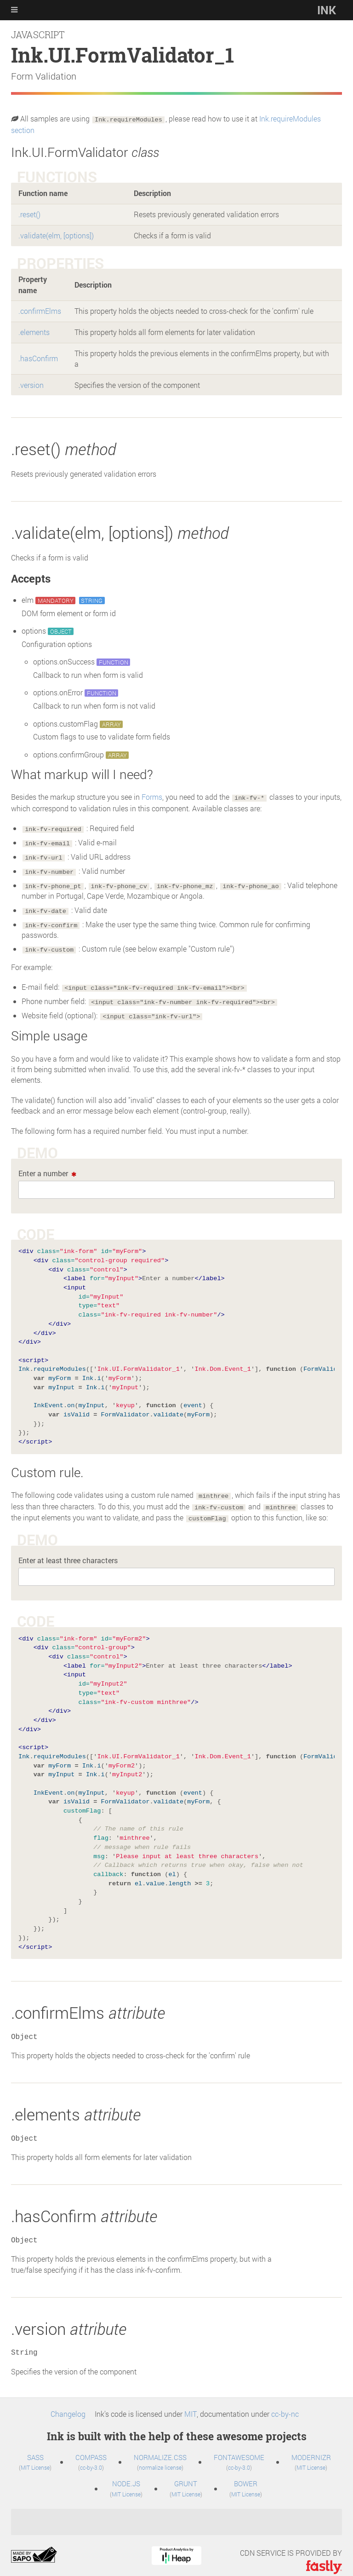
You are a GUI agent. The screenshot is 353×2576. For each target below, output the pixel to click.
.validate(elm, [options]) (56, 234)
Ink (326, 9)
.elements (34, 331)
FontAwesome (239, 2449)
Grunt (185, 2475)
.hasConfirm (38, 357)
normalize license (160, 2459)
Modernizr (310, 2449)
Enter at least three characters (68, 1553)
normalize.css (160, 2449)
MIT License (35, 2459)
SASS (35, 2449)
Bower (245, 2475)
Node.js (126, 2475)
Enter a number (43, 1167)
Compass (91, 2449)
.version (31, 383)
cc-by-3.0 (91, 2459)
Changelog (68, 2406)
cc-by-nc (284, 2406)
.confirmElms (39, 310)
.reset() (29, 213)
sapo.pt (34, 2548)
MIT (190, 2406)
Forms (152, 795)
